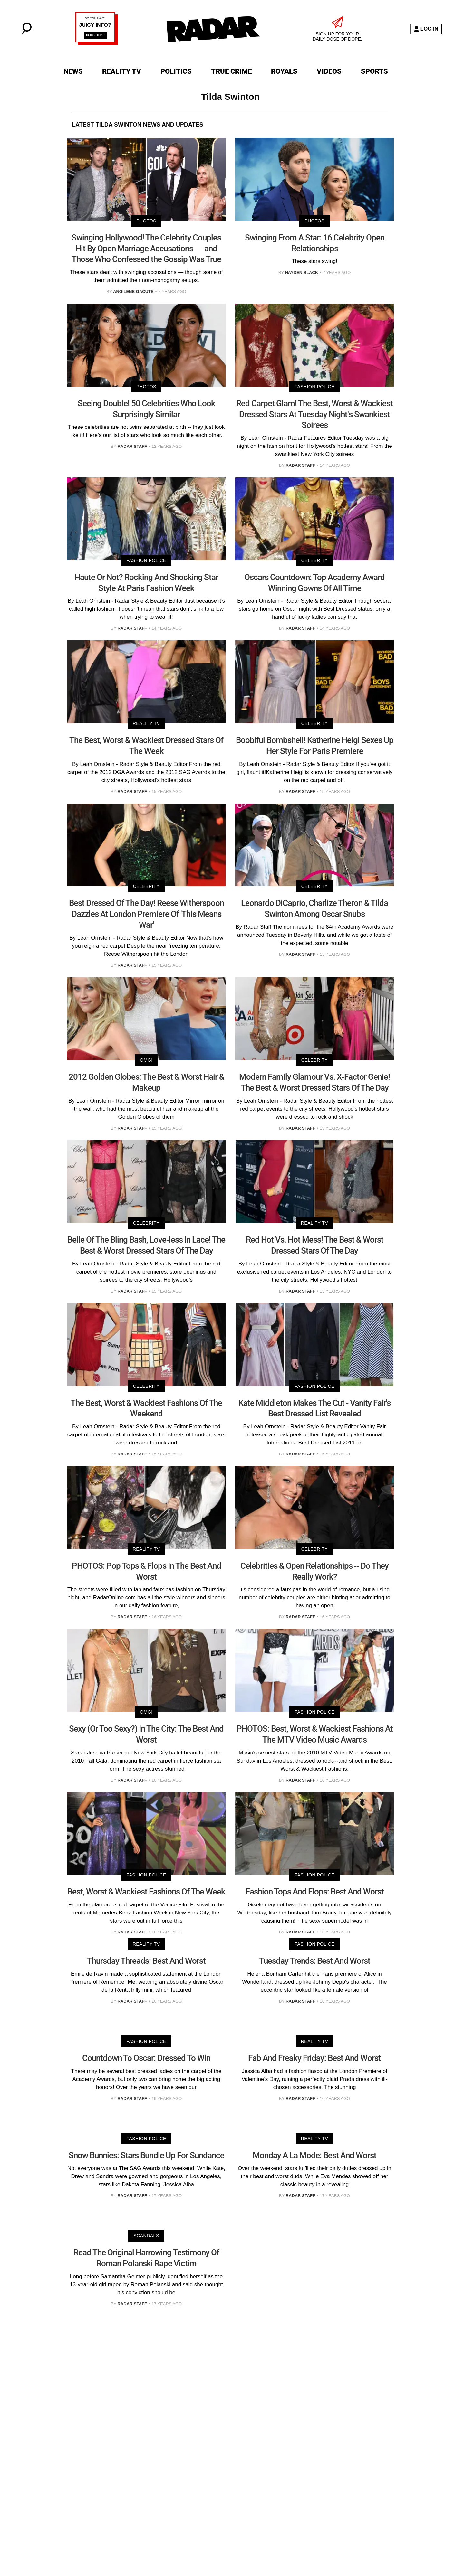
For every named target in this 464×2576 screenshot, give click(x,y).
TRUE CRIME (231, 71)
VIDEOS (329, 71)
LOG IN (426, 29)
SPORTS (374, 71)
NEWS (73, 71)
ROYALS (284, 71)
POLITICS (176, 71)
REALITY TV (121, 71)
